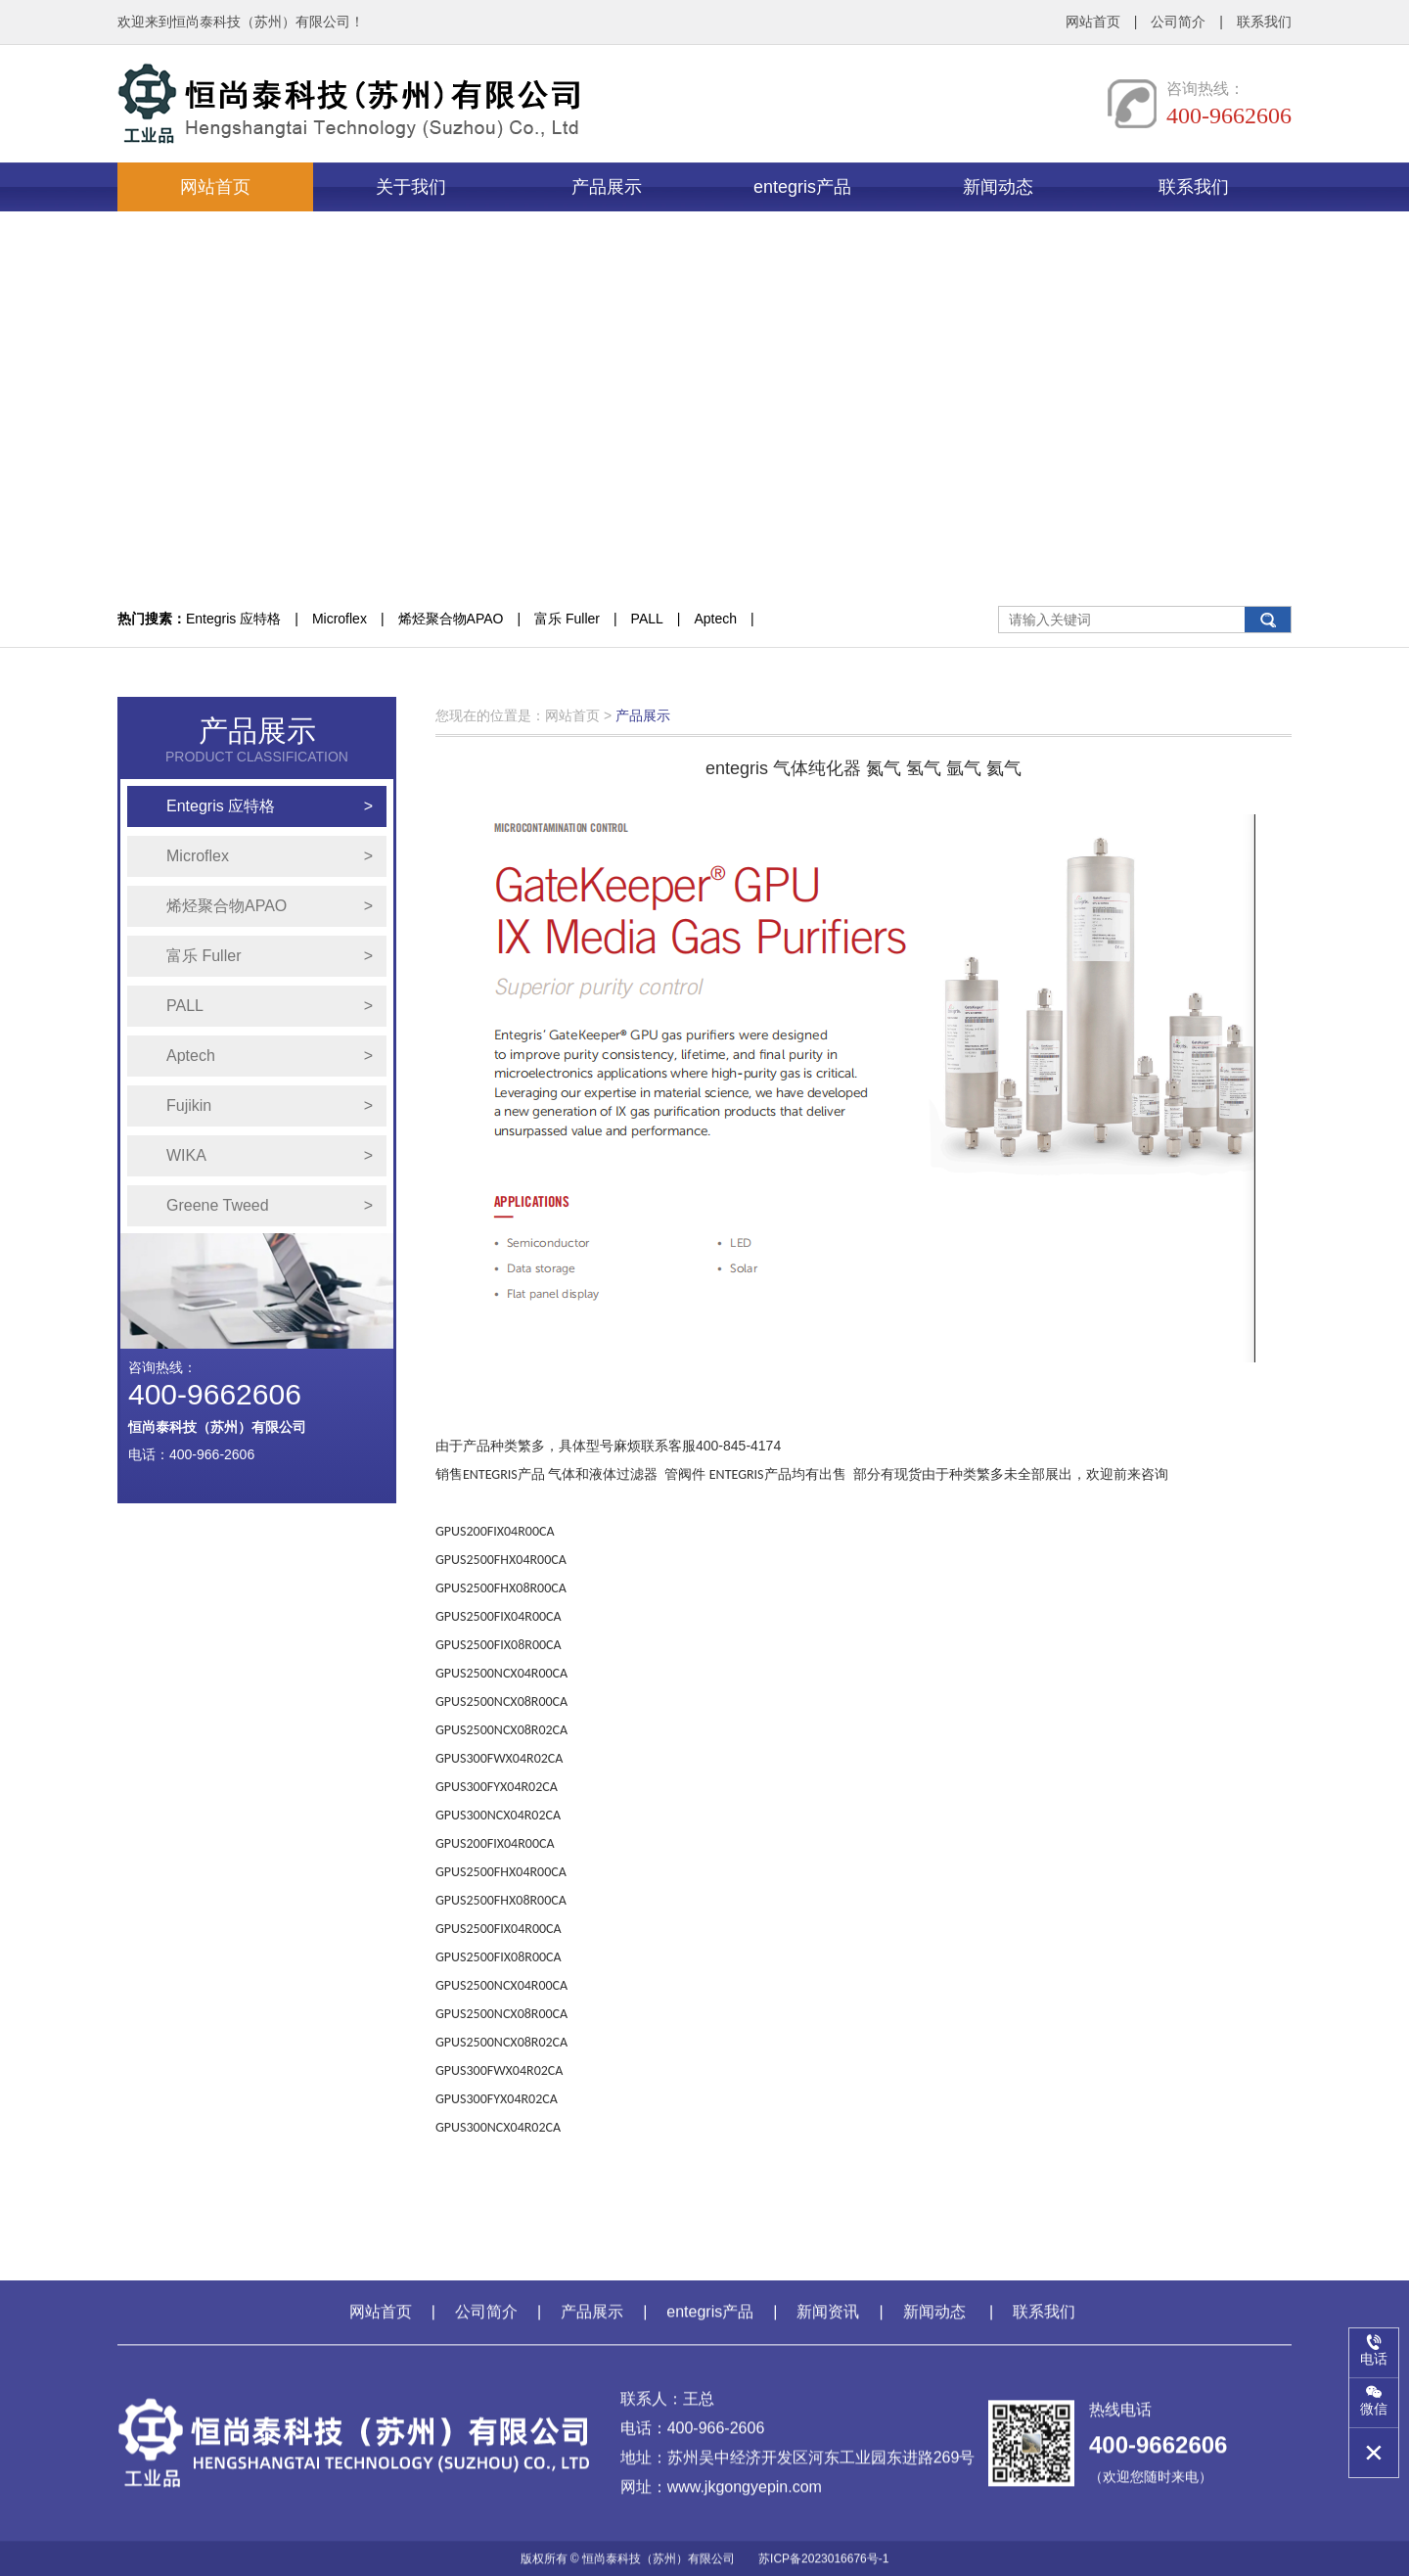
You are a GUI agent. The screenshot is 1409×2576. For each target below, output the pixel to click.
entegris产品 (802, 187)
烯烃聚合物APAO (451, 618)
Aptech (715, 618)
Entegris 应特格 (233, 618)
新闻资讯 (827, 2324)
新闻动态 (998, 187)
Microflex (339, 618)
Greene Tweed (269, 1205)
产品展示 (606, 187)
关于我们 (411, 187)
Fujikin (269, 1106)
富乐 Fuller (567, 618)
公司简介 (1178, 21)
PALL (647, 618)
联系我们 (1264, 21)
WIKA (269, 1155)
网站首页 (1093, 21)
